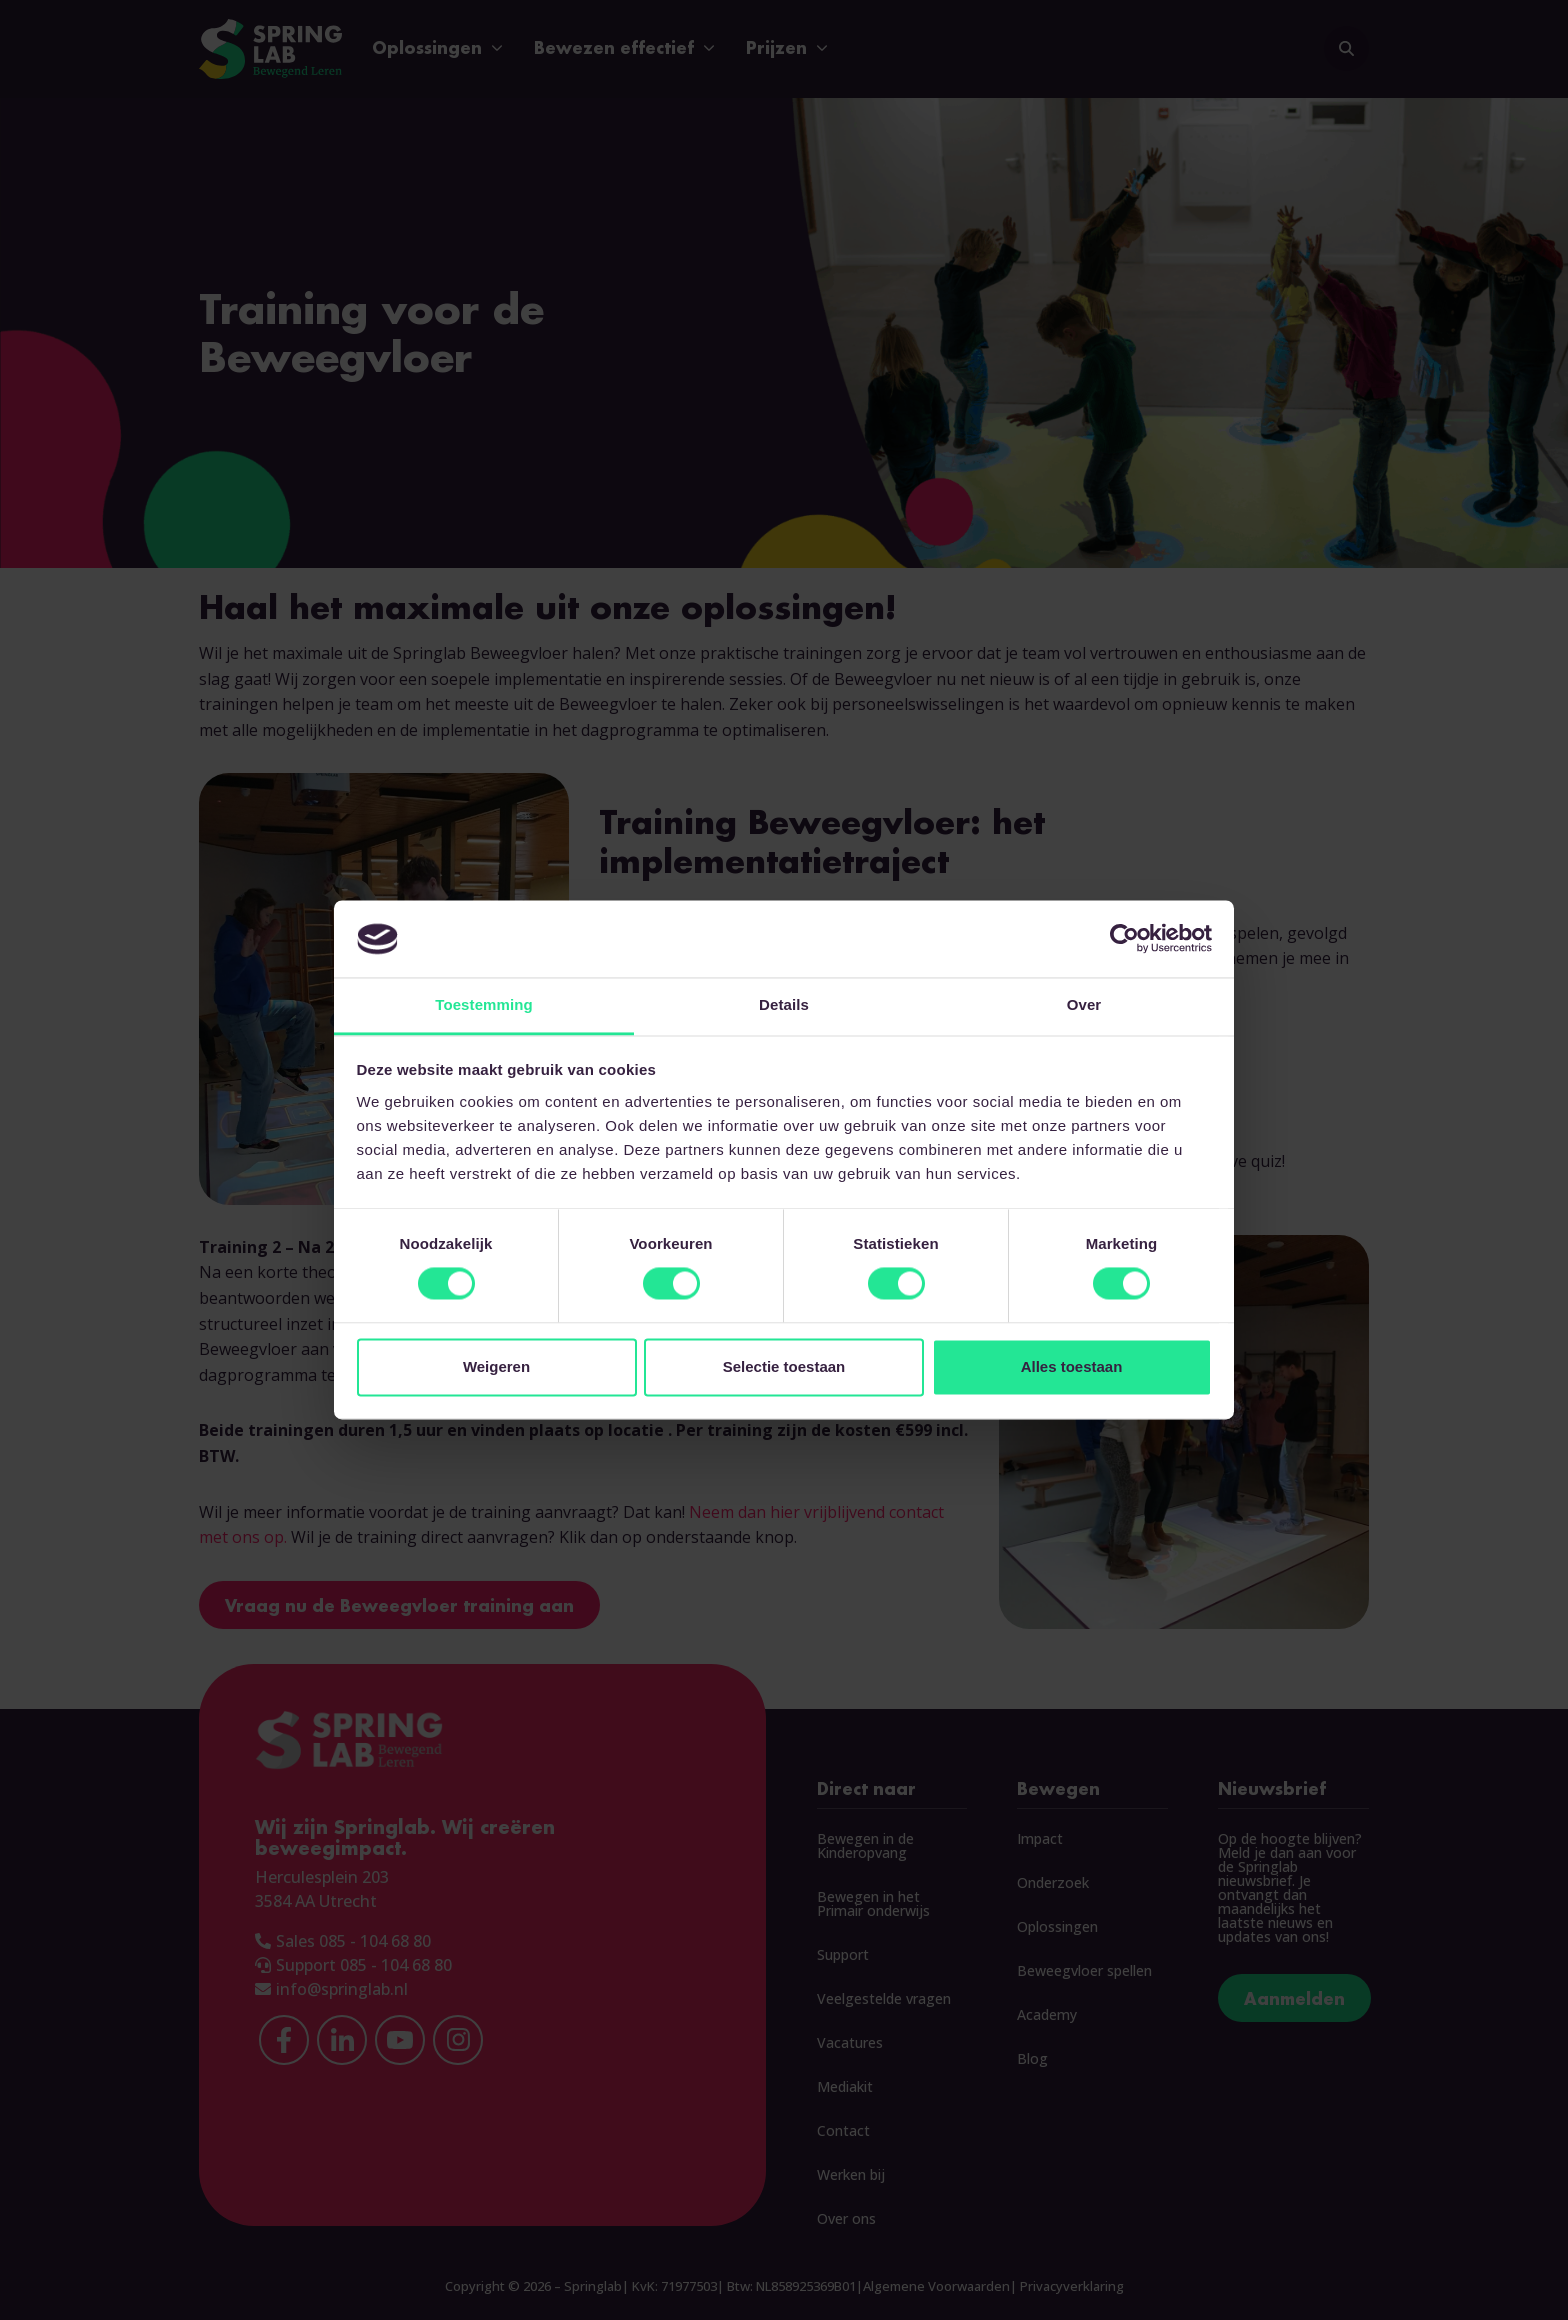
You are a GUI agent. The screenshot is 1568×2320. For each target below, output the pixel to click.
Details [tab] (784, 1004)
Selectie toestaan (784, 1366)
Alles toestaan (1072, 1366)
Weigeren (496, 1366)
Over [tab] (1084, 1004)
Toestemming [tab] (484, 1004)
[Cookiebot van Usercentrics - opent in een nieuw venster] (1124, 939)
